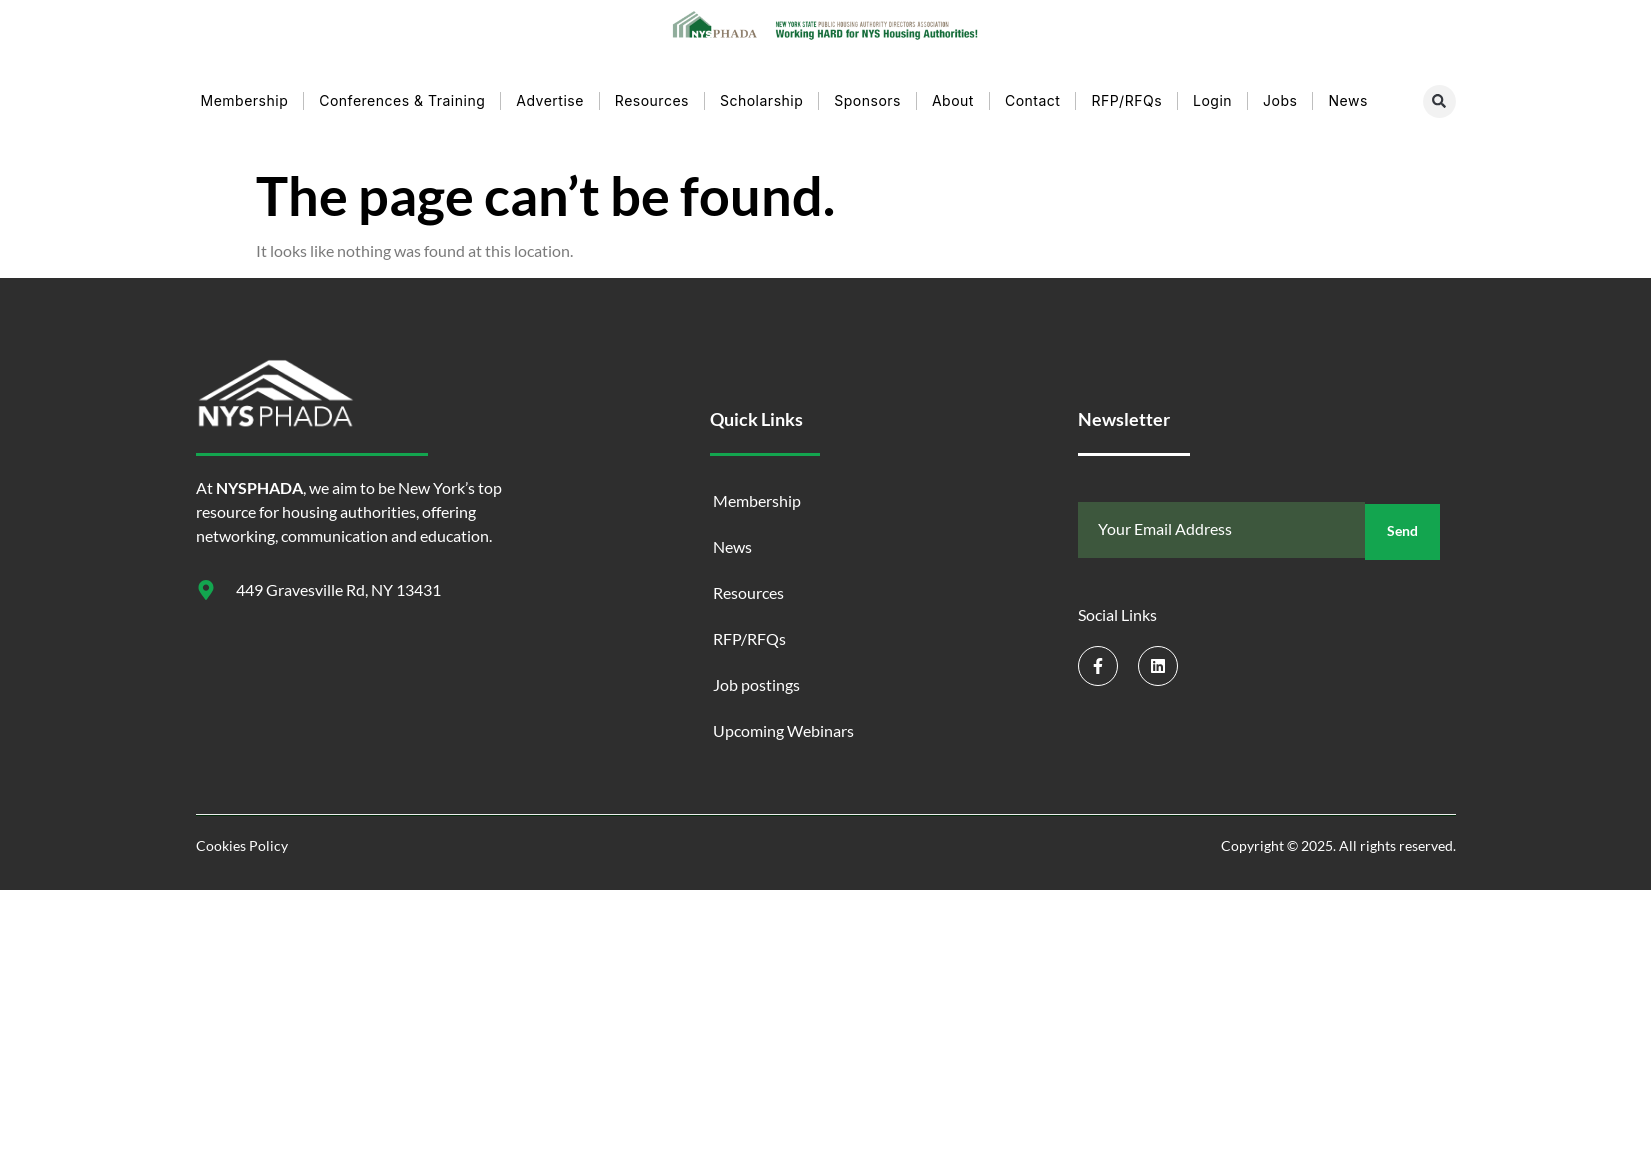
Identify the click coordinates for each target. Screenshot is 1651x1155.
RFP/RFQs (1126, 93)
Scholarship (761, 93)
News (1347, 93)
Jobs (1280, 93)
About (953, 93)
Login (1212, 93)
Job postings (756, 677)
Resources (652, 93)
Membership (245, 93)
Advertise (550, 93)
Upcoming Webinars (783, 723)
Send (1402, 523)
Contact (1032, 93)
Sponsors (867, 93)
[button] (1439, 94)
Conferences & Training (402, 93)
